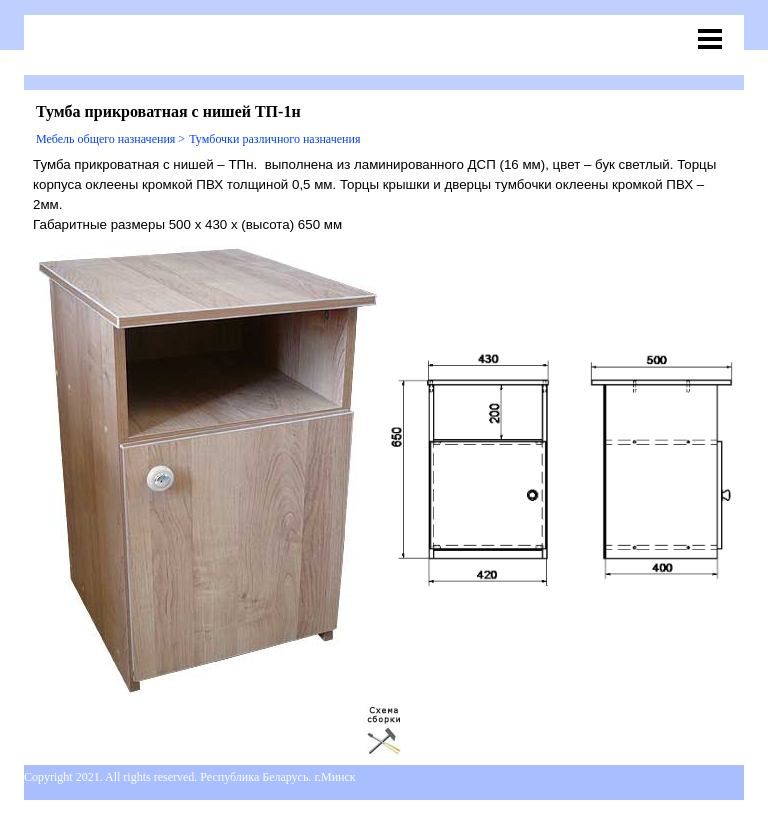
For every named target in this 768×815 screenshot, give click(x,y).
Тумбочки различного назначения (274, 139)
